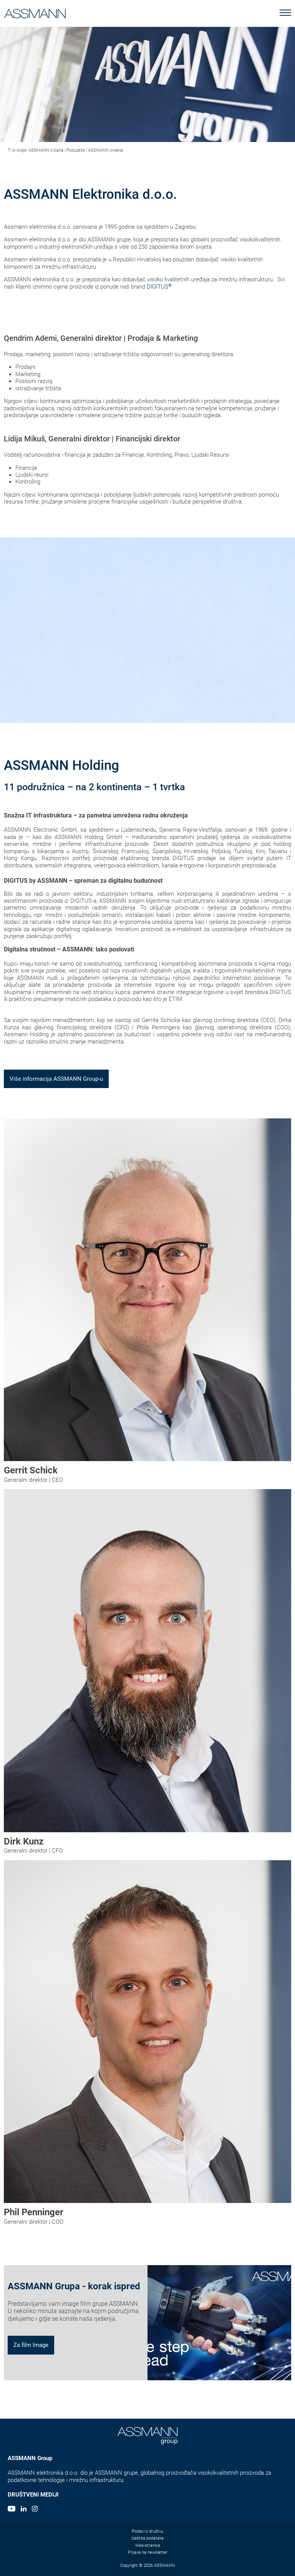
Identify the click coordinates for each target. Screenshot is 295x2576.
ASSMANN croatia (45, 150)
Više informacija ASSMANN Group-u (56, 1078)
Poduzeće (75, 150)
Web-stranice (147, 2545)
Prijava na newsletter (147, 2552)
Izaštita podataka (147, 2538)
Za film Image (30, 2345)
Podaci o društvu (147, 2531)
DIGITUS (159, 286)
